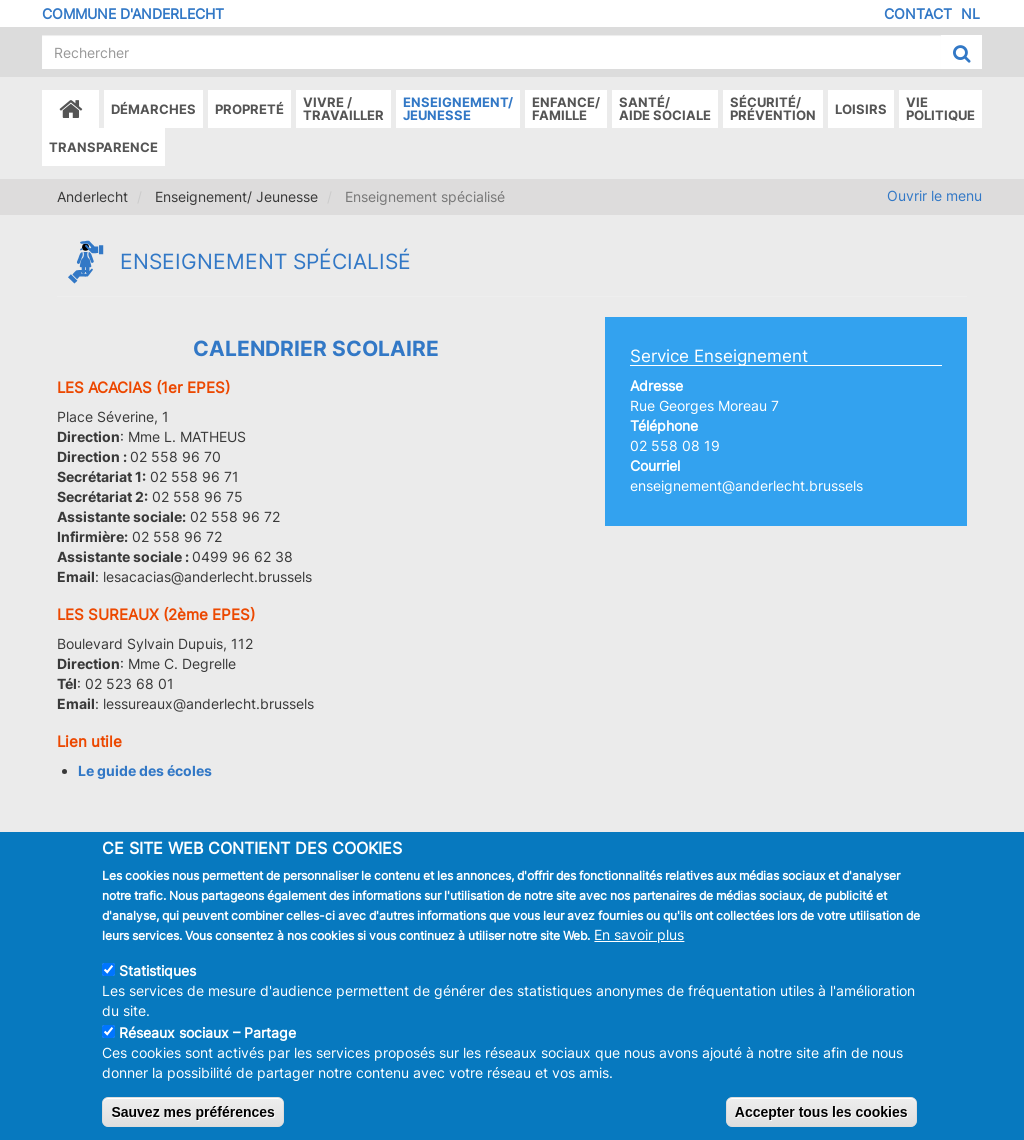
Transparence (103, 147)
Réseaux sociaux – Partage (207, 1048)
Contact (918, 13)
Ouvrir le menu (934, 195)
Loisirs (861, 109)
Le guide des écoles (145, 770)
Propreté (249, 109)
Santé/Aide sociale (665, 108)
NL (970, 13)
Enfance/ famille (566, 108)
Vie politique (940, 108)
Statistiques (157, 986)
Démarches (153, 109)
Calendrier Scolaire (316, 348)
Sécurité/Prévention (773, 108)
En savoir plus (639, 950)
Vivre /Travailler (343, 108)
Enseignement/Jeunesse (458, 108)
